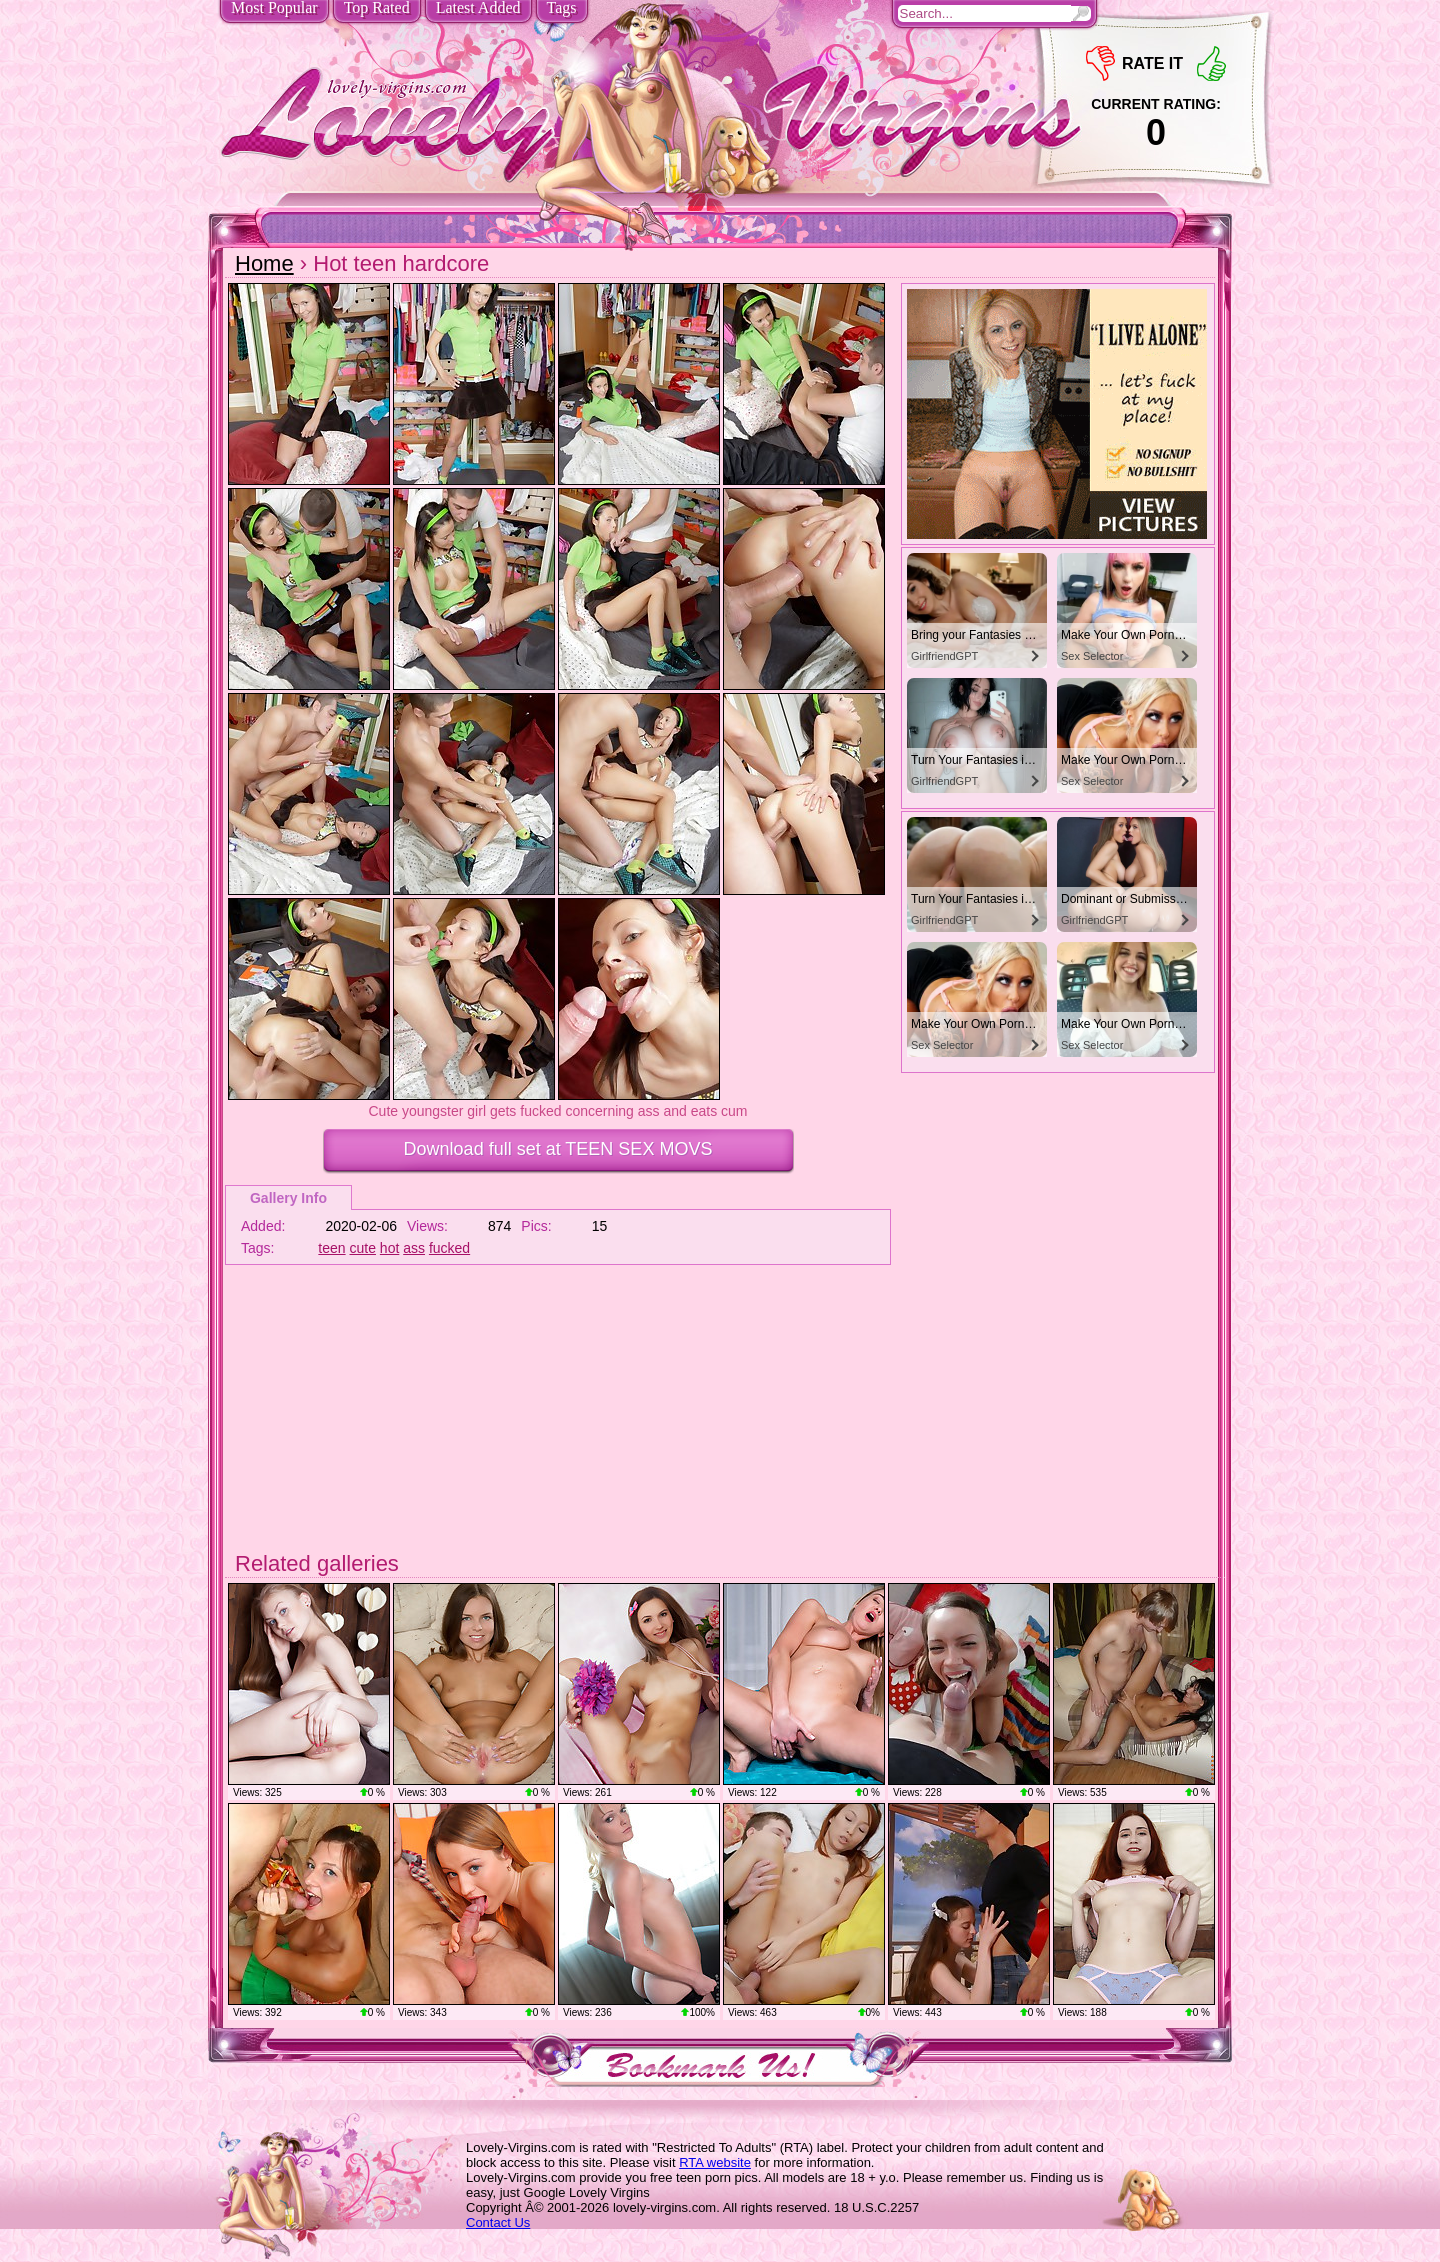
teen (331, 1248)
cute (363, 1248)
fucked (449, 1248)
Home (264, 263)
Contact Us (498, 2222)
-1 (1100, 63)
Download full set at (558, 1149)
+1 (1211, 63)
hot (389, 1248)
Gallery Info (288, 1198)
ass (414, 1248)
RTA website (715, 2162)
